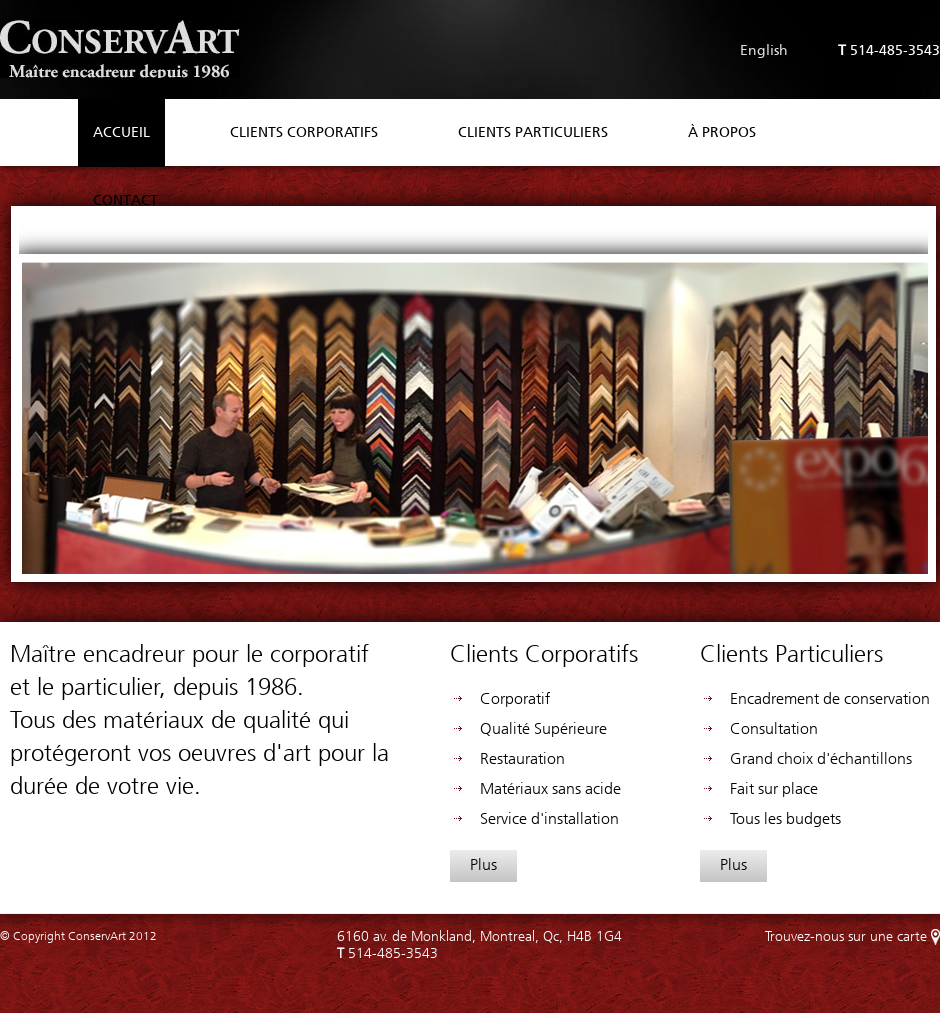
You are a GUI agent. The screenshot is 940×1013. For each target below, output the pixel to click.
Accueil (121, 132)
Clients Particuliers (533, 132)
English (764, 50)
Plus (483, 864)
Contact (125, 200)
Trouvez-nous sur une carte (846, 936)
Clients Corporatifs (304, 132)
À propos (722, 132)
